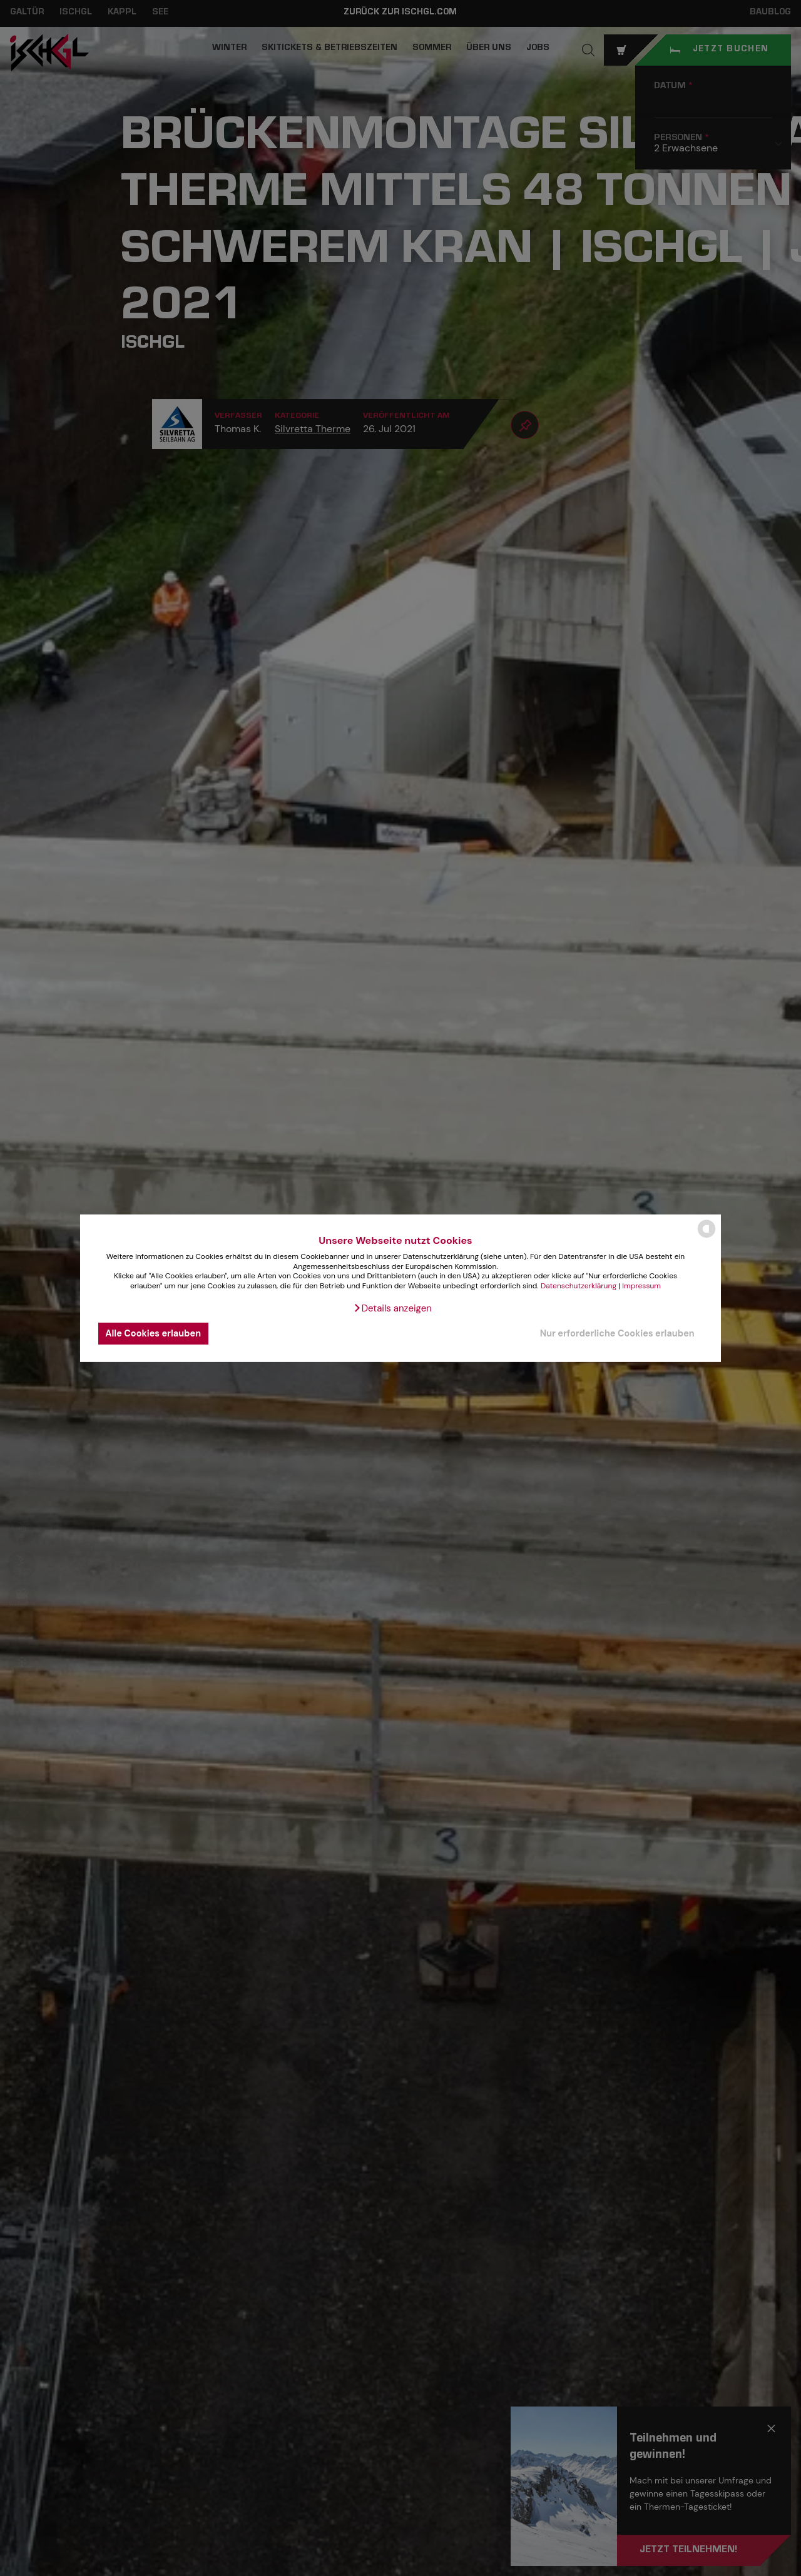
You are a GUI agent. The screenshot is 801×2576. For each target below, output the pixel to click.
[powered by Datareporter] (706, 1236)
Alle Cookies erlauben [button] (153, 1333)
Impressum (641, 1286)
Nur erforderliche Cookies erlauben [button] (617, 1333)
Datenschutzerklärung (578, 1286)
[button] (392, 1308)
